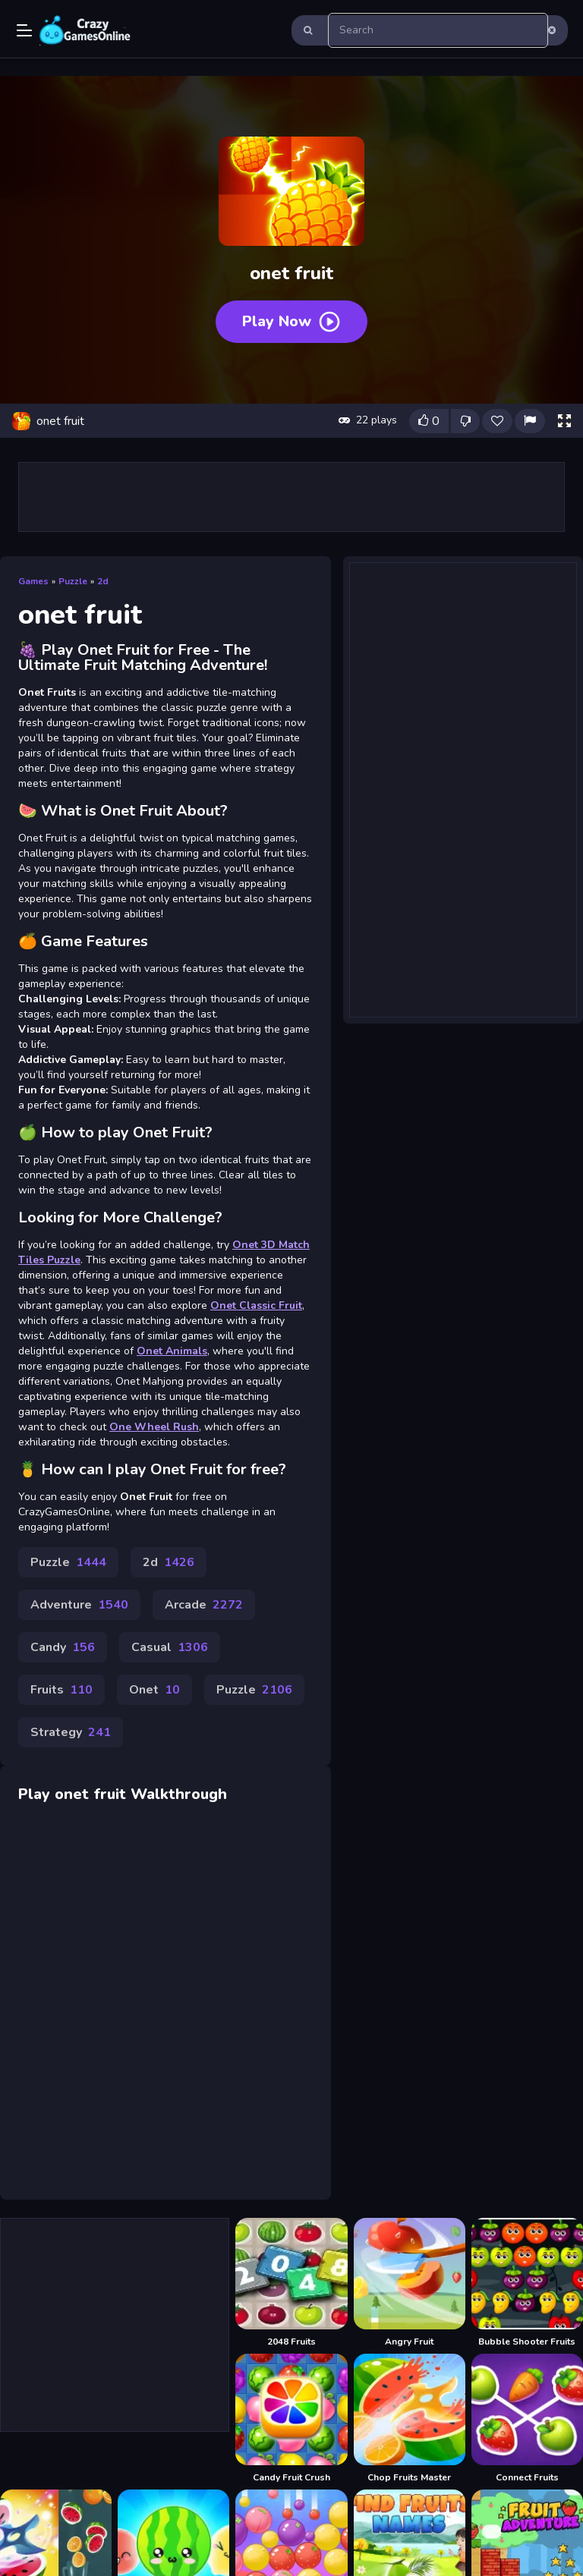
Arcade (204, 1605)
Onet (154, 1690)
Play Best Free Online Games (85, 30)
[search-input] (438, 30)
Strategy (70, 1732)
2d (103, 581)
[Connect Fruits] (527, 2418)
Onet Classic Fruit (256, 1305)
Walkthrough (179, 1794)
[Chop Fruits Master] (409, 2418)
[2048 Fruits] (291, 2283)
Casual (169, 1647)
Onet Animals (172, 1351)
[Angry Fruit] (409, 2283)
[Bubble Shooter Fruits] (527, 2283)
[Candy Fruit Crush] (291, 2418)
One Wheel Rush (154, 1427)
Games (33, 581)
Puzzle (72, 581)
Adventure (79, 1605)
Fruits (61, 1690)
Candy (62, 1647)
